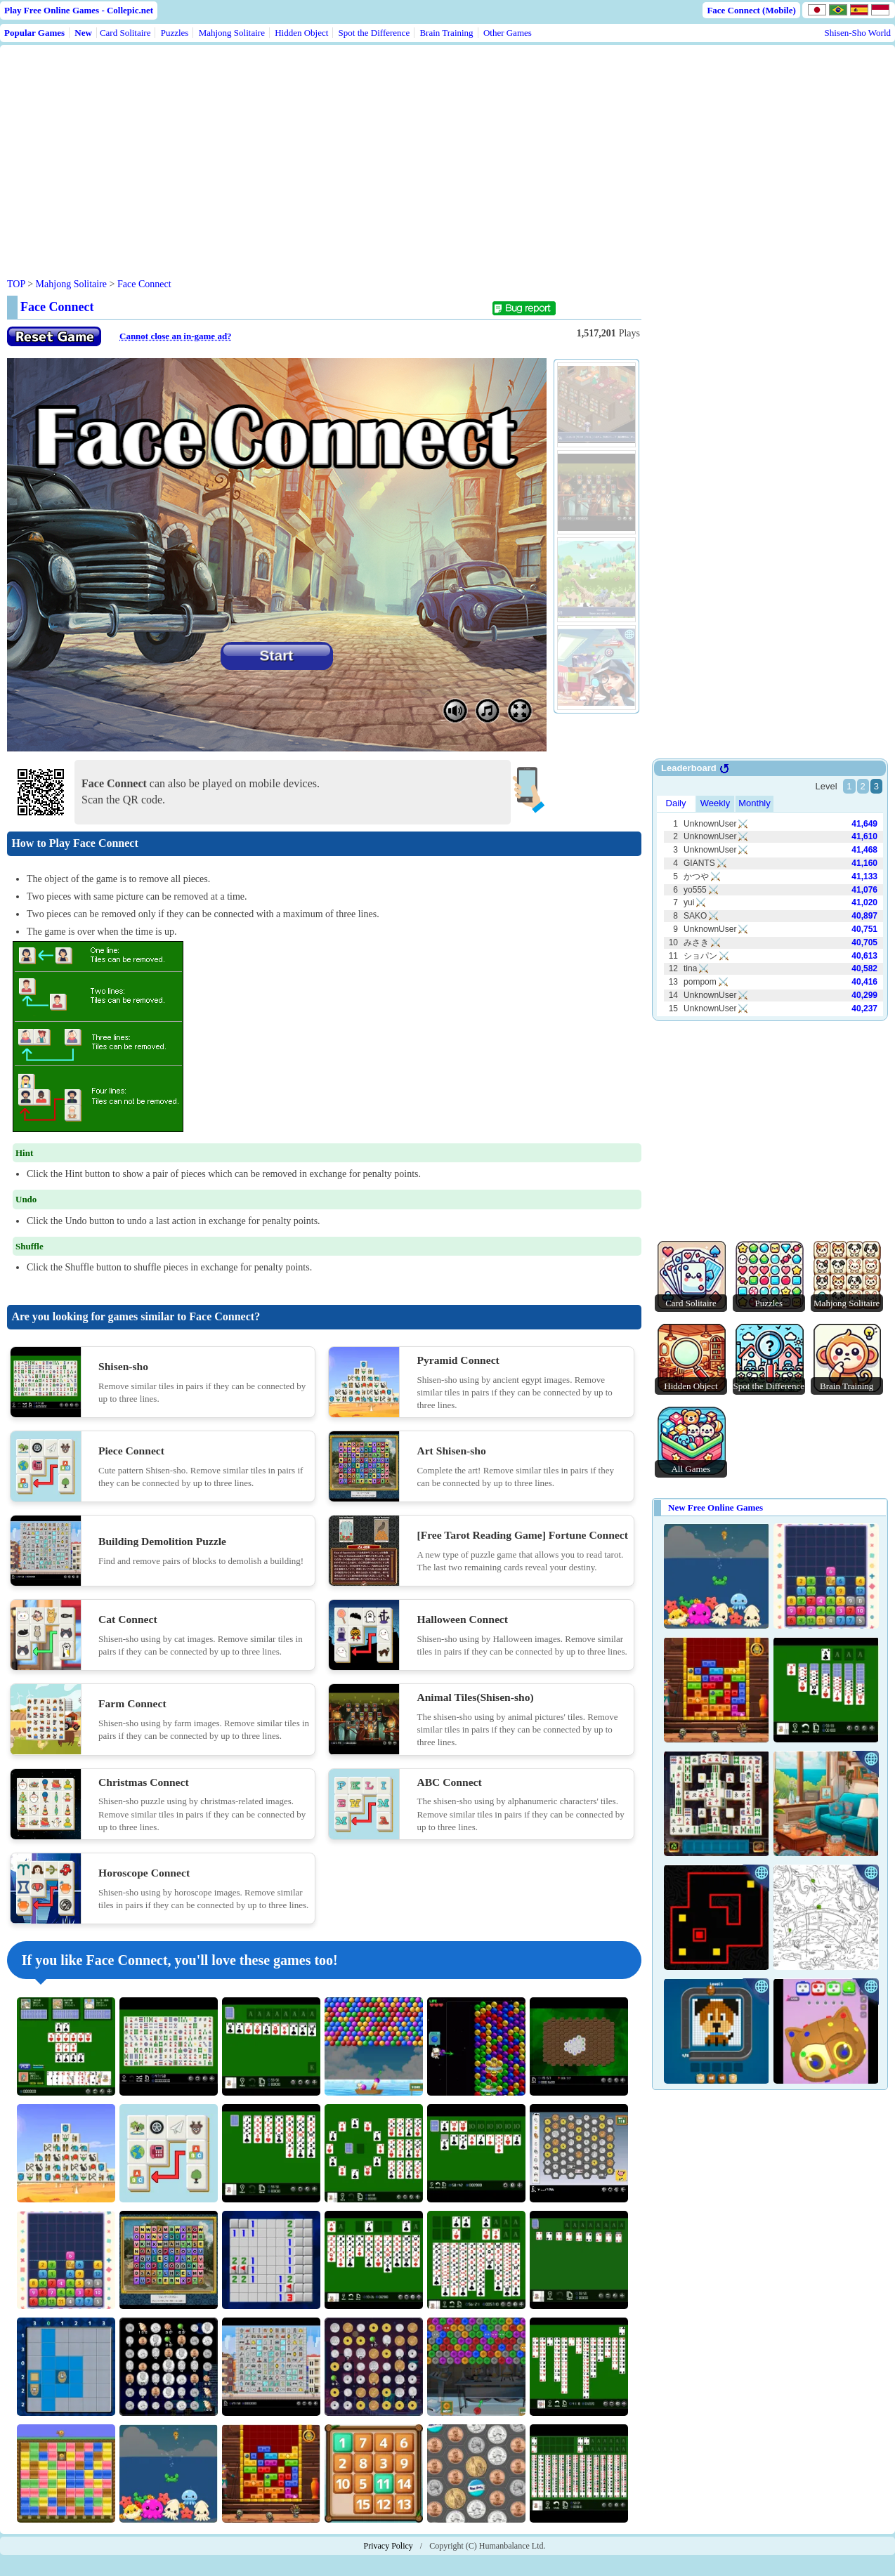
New (83, 32)
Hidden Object (301, 32)
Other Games (507, 32)
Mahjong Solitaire (232, 32)
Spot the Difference (374, 32)
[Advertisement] (275, 150)
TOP (16, 284)
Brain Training (446, 32)
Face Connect (144, 284)
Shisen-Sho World (858, 32)
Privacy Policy (388, 2546)
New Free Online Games (715, 1507)
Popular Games (34, 32)
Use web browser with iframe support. (770, 891)
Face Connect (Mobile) (751, 10)
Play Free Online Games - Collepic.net (78, 10)
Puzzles (175, 32)
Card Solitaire (125, 32)
